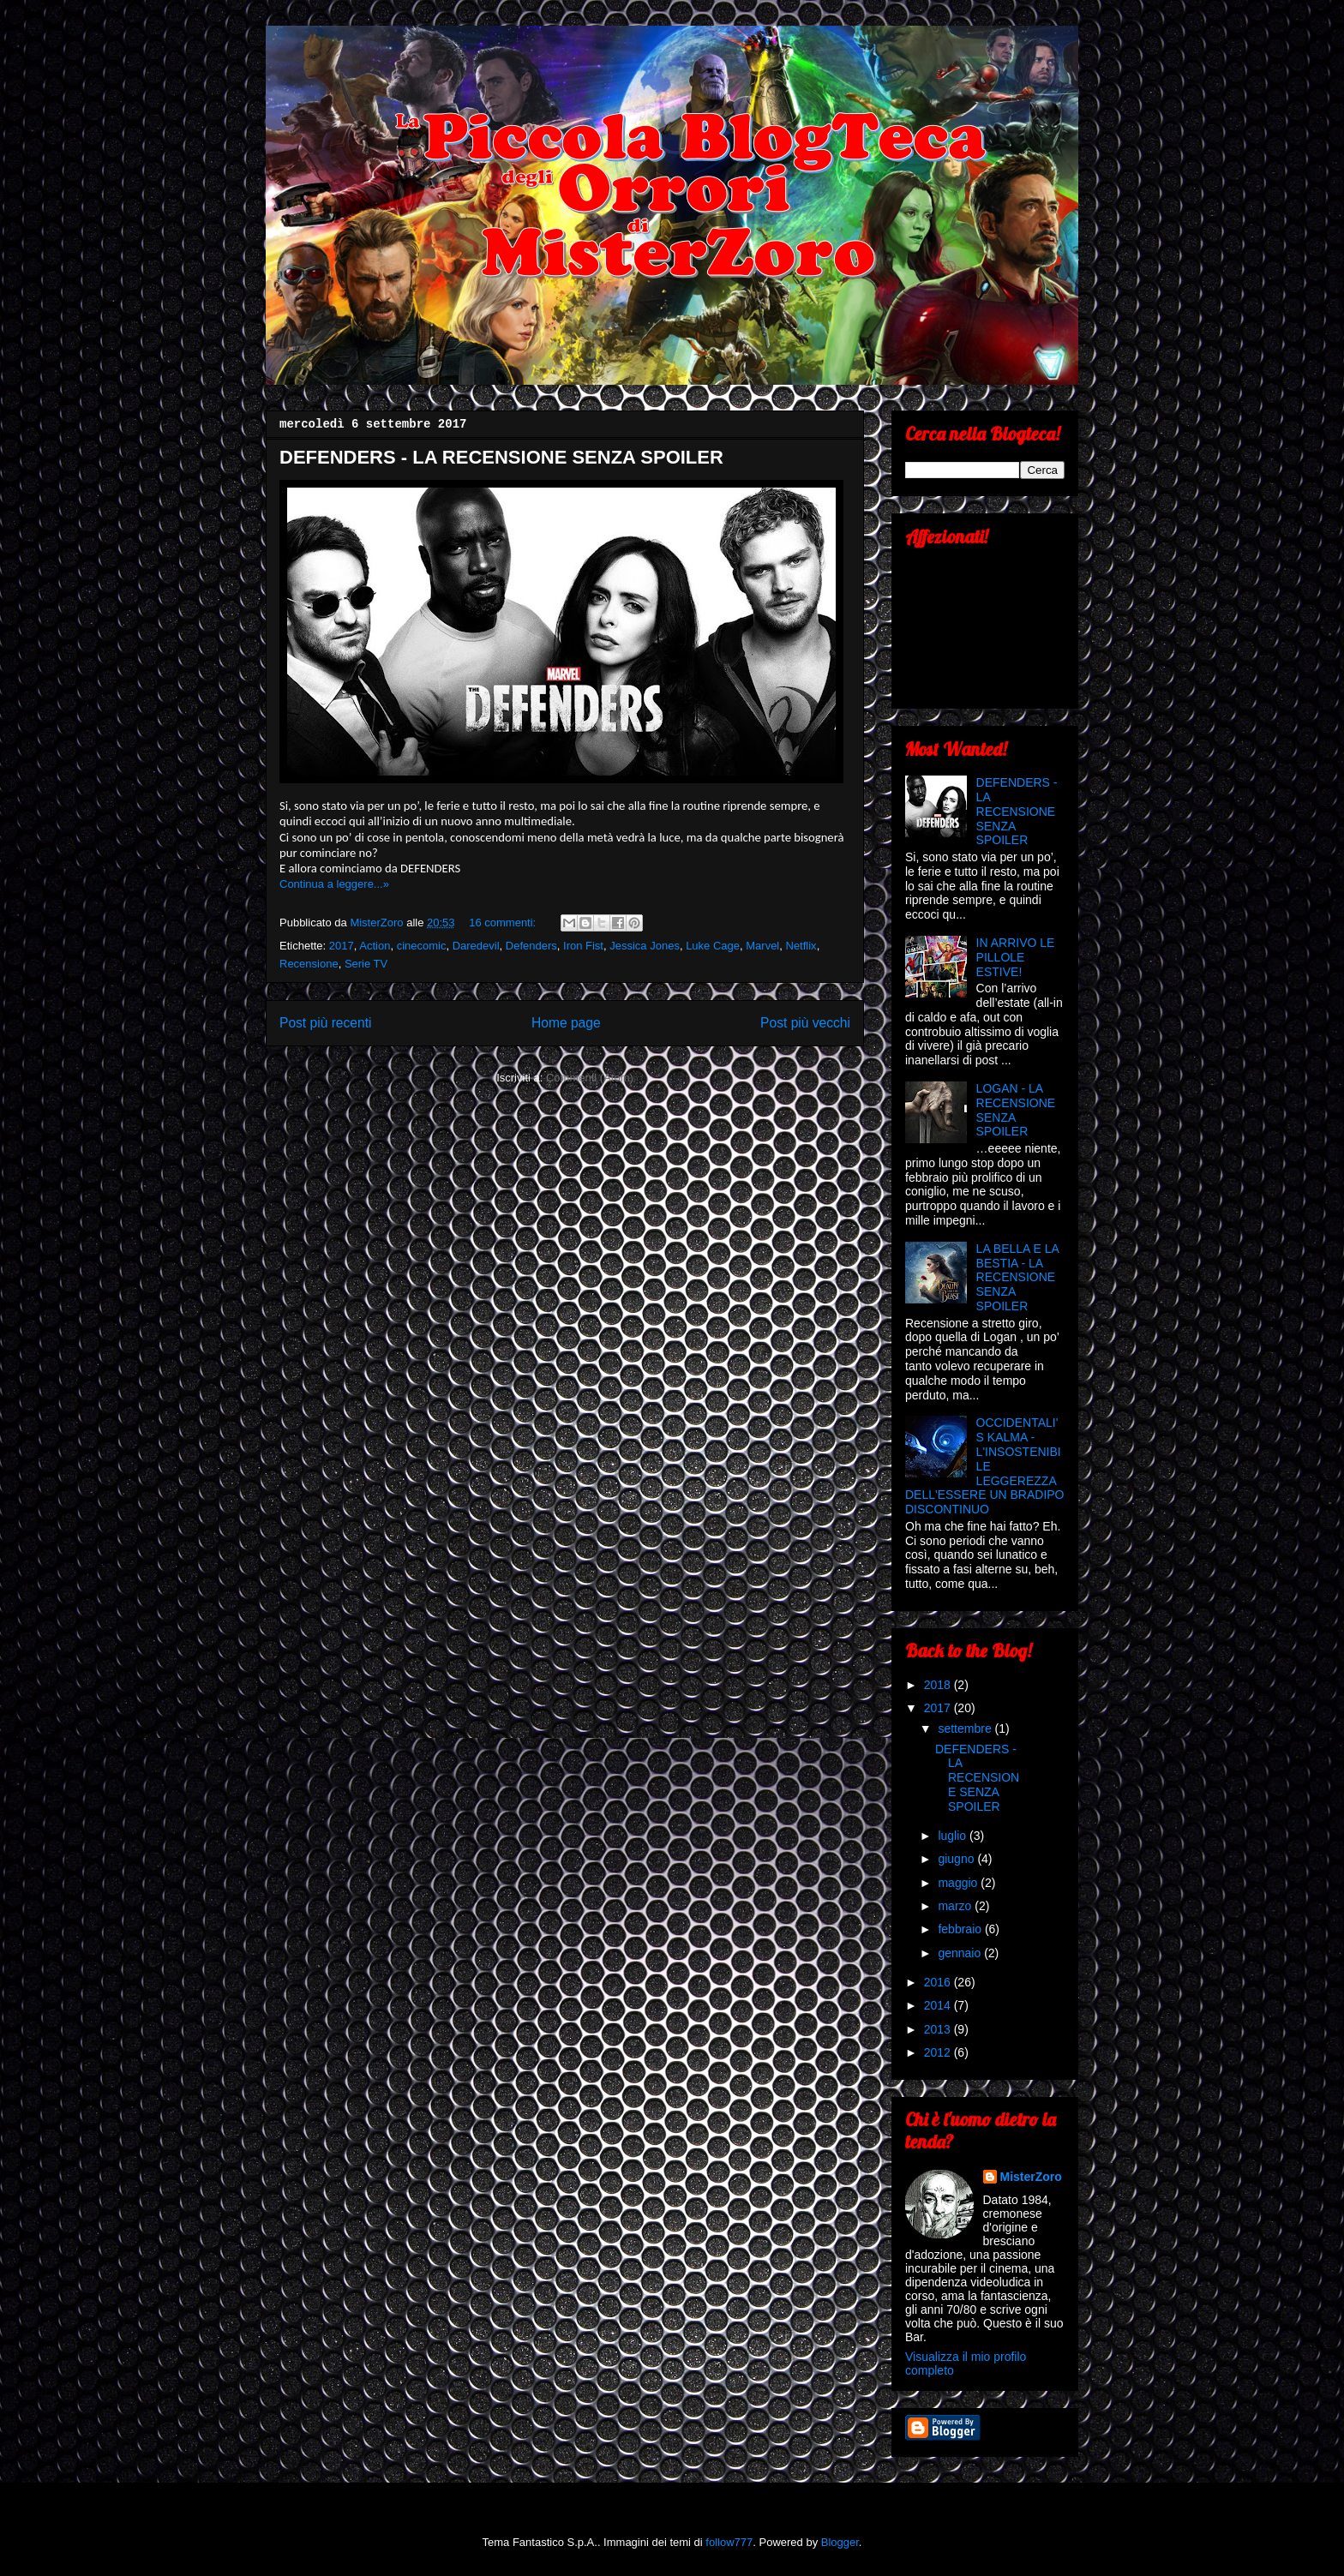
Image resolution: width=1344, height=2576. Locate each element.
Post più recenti (325, 1022)
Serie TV (366, 963)
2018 (939, 1685)
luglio (953, 1835)
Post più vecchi (805, 1022)
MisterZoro (1031, 2177)
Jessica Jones (644, 945)
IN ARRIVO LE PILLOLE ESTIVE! (1015, 957)
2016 (939, 1982)
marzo (956, 1906)
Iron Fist (583, 945)
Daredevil (476, 945)
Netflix (801, 945)
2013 (939, 2029)
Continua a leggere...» (334, 884)
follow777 (729, 2542)
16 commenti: (504, 922)
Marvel (762, 945)
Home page (566, 1022)
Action (374, 945)
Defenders (531, 945)
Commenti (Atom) (589, 1077)
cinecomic (422, 945)
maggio (959, 1883)
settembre (966, 1728)
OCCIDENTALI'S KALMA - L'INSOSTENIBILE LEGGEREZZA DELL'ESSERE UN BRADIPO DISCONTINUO (985, 1466)
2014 (939, 2005)
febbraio (961, 1929)
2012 (939, 2052)
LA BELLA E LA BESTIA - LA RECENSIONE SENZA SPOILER (1017, 1277)
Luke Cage (713, 945)
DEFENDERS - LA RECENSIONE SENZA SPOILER (501, 457)
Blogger (840, 2542)
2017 (341, 945)
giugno (957, 1859)
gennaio (961, 1953)
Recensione (309, 963)
